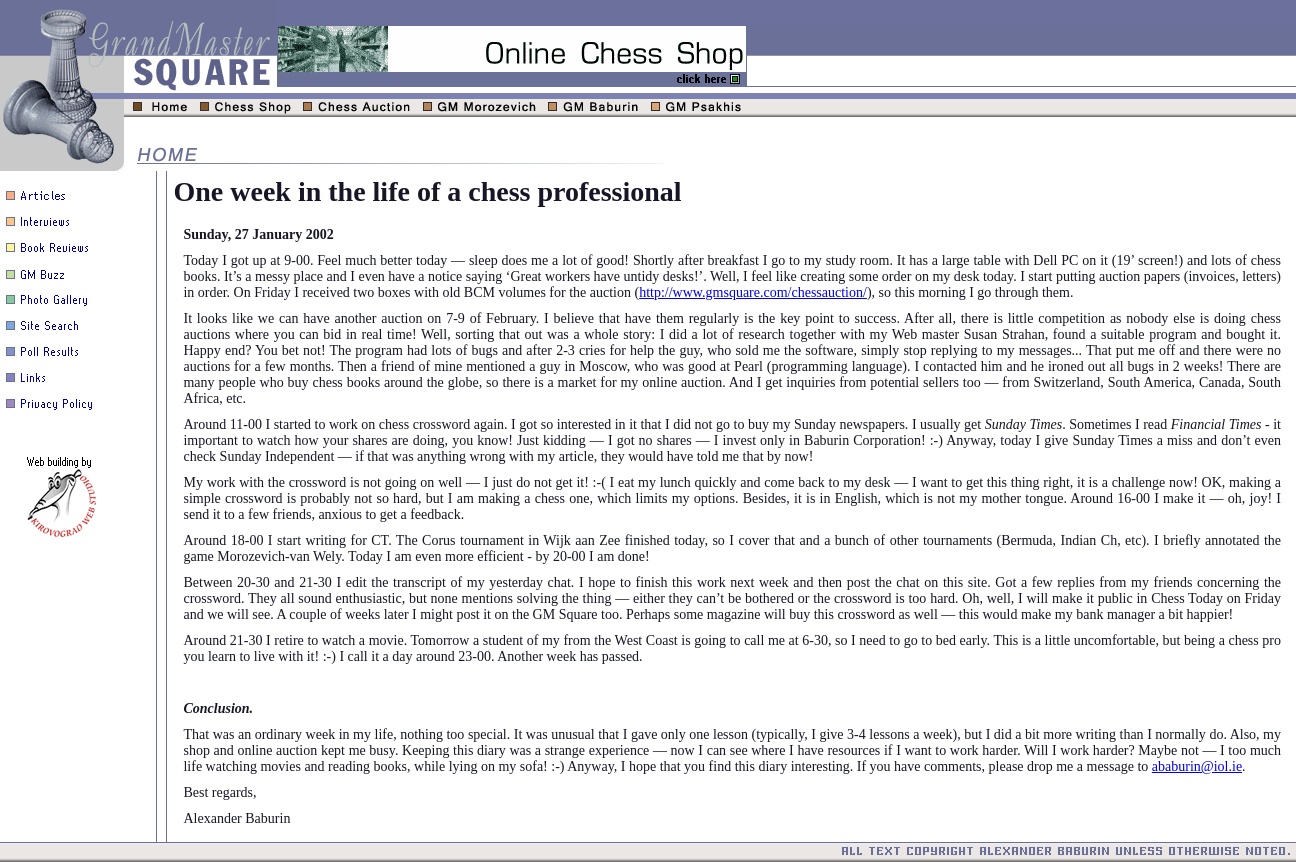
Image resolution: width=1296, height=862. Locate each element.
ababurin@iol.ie (1197, 766)
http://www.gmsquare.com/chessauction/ (753, 292)
